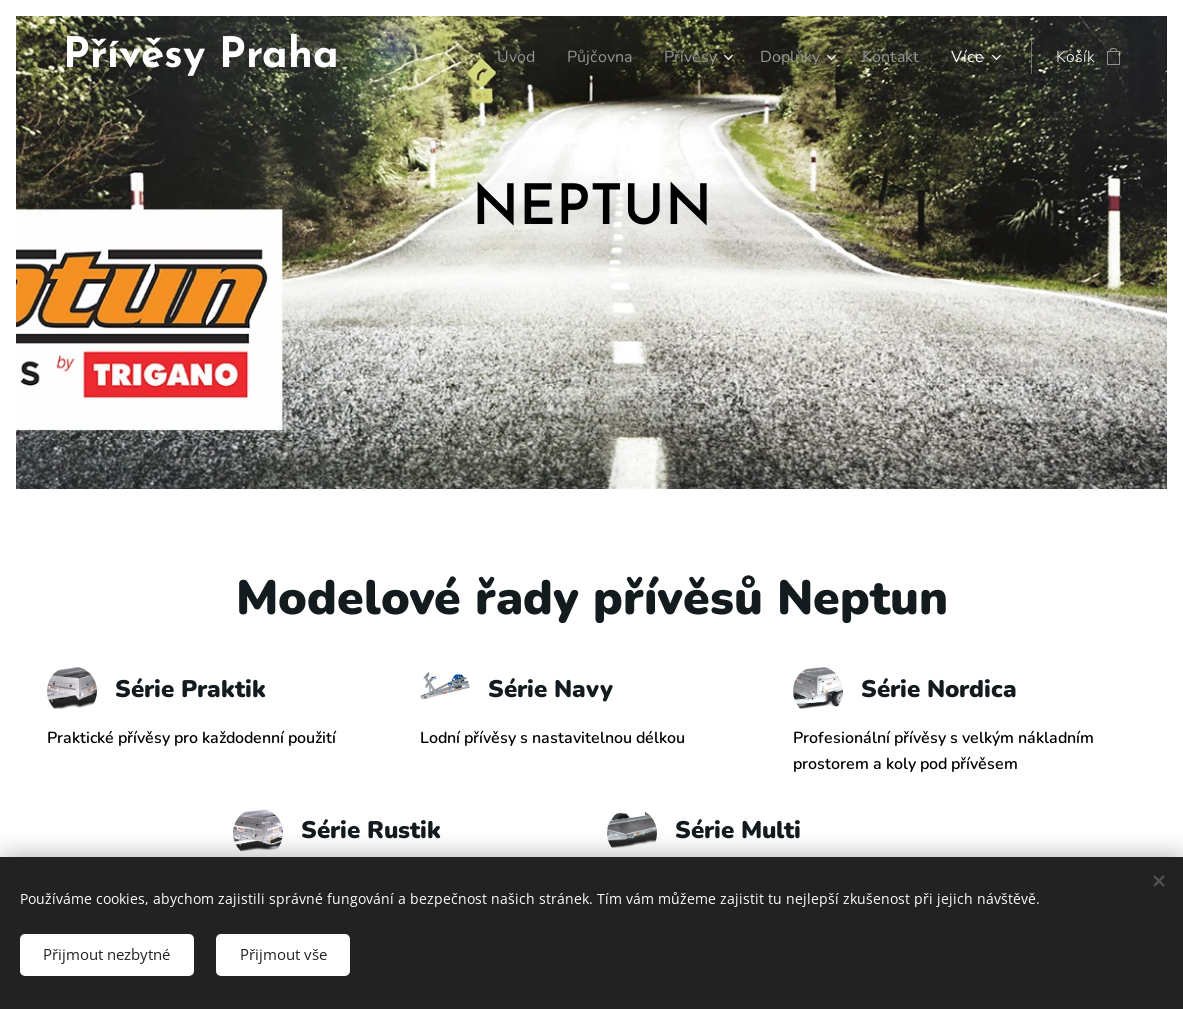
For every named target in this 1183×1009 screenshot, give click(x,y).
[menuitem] (499, 57)
